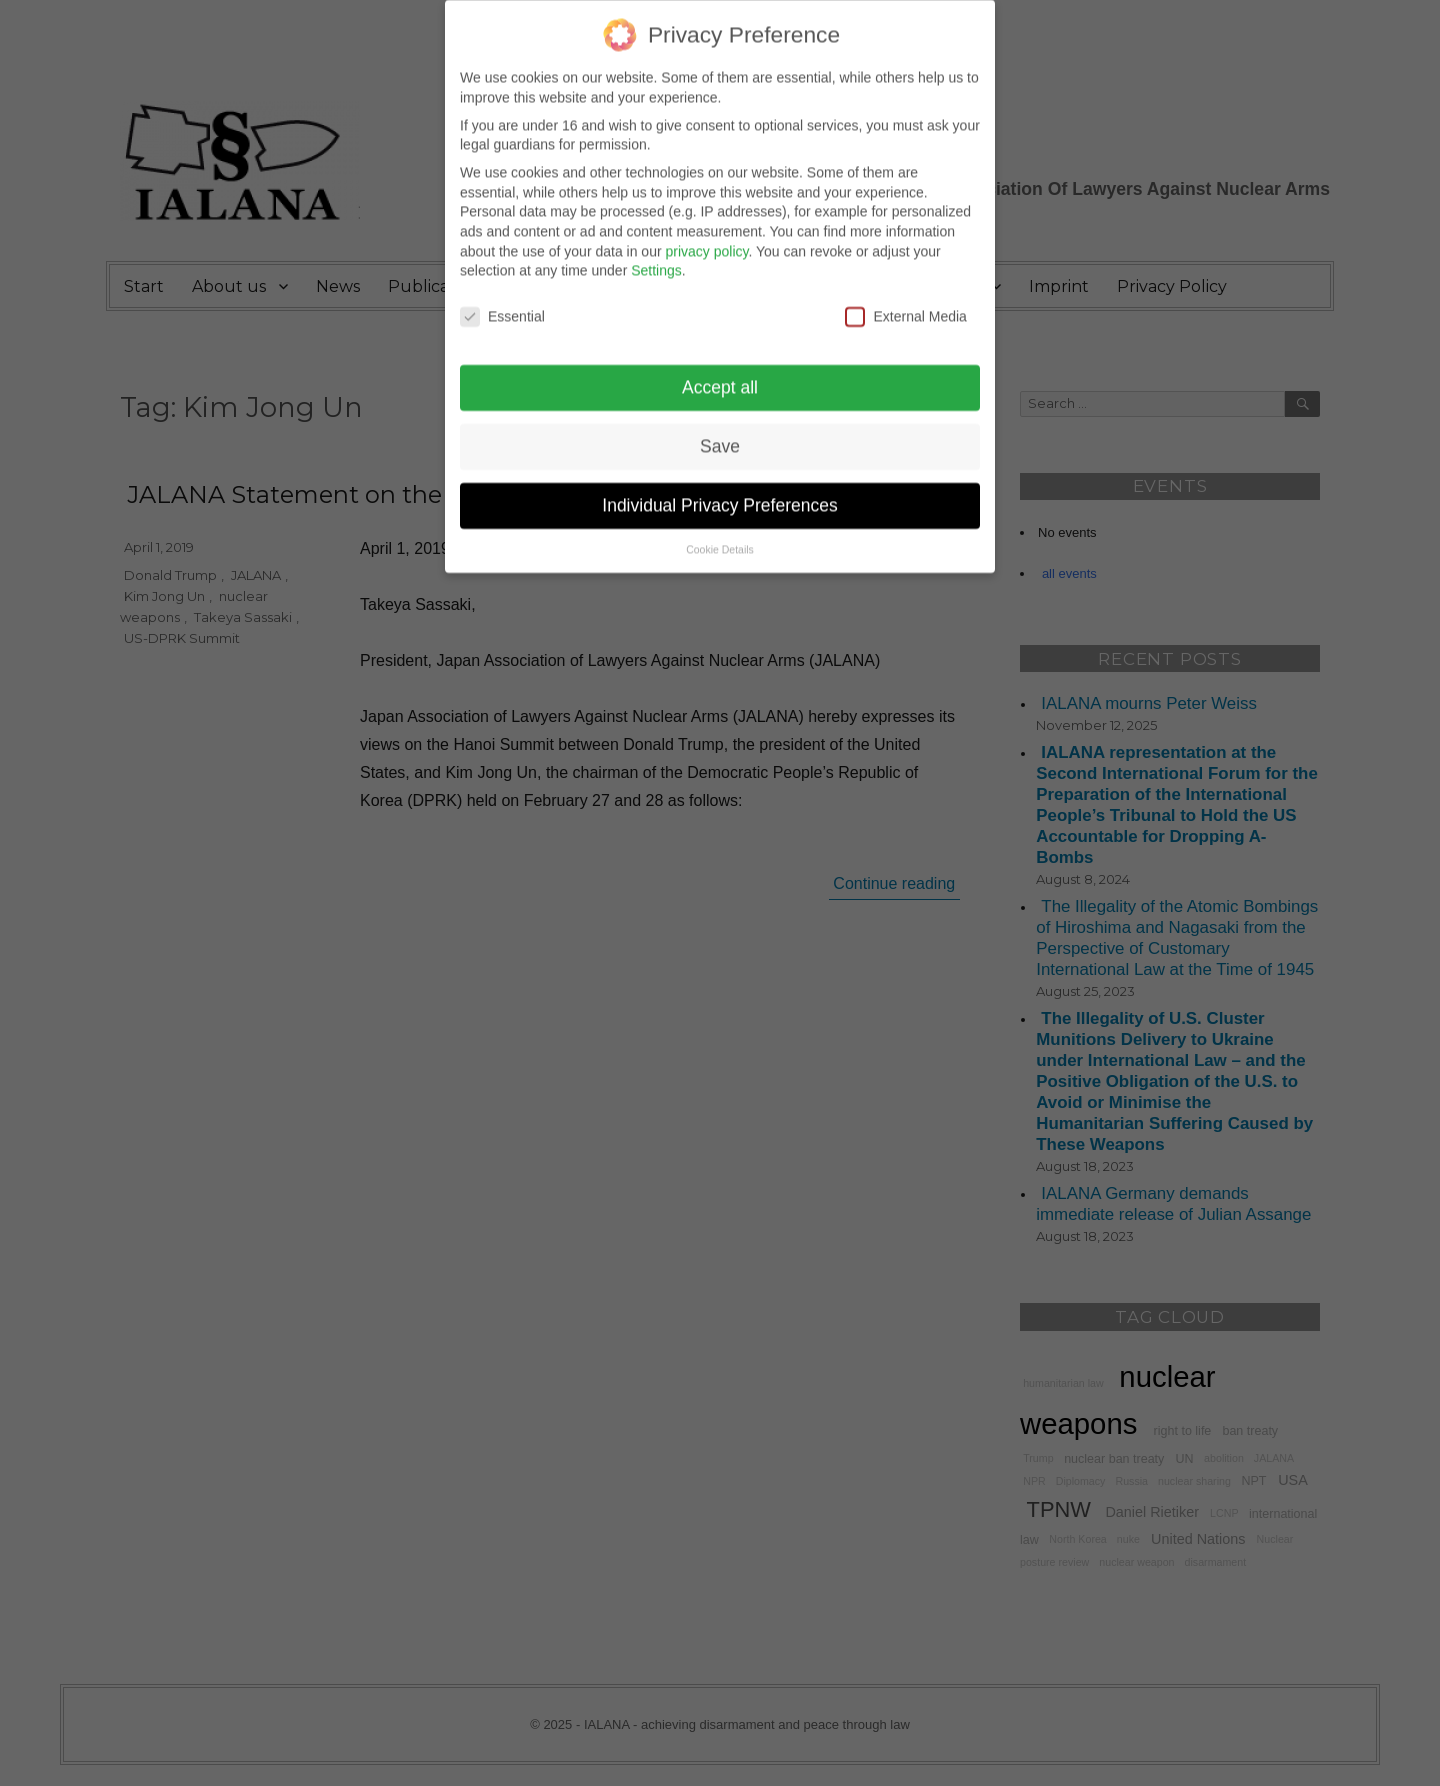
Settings (656, 254)
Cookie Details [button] (720, 532)
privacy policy (706, 234)
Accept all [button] (720, 370)
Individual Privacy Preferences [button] (719, 488)
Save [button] (720, 429)
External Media (905, 299)
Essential (502, 299)
